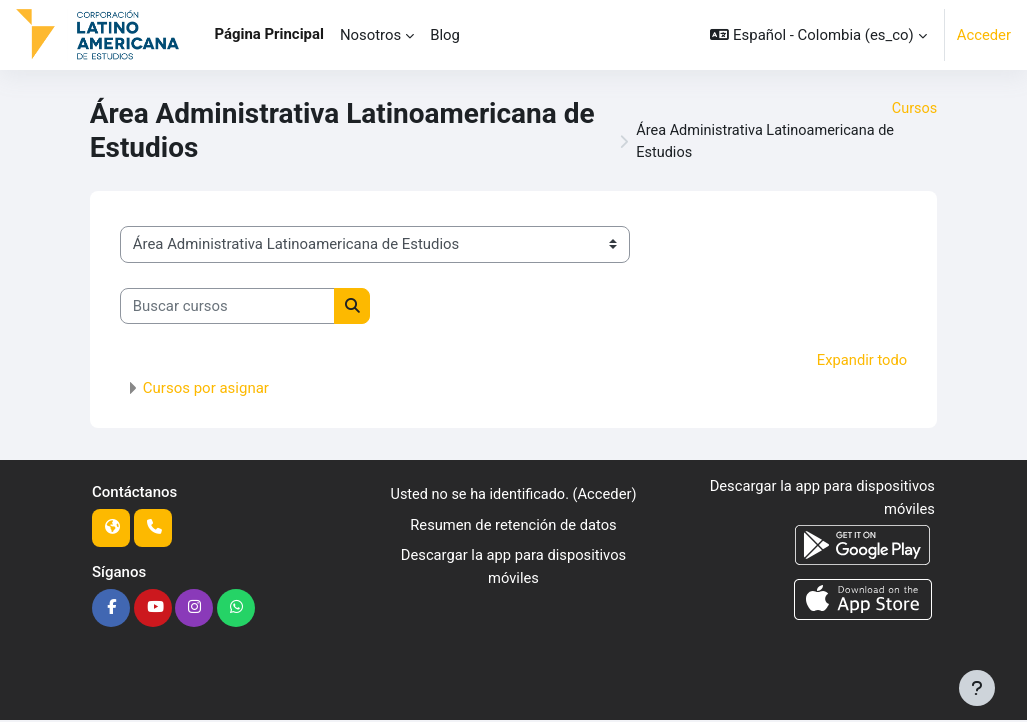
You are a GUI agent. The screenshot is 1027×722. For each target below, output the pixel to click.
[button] (818, 35)
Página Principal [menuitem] (269, 34)
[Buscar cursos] (227, 308)
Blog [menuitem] (445, 35)
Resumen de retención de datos (513, 526)
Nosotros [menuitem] (370, 35)
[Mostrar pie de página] (977, 688)
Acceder (983, 35)
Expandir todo (862, 362)
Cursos (913, 109)
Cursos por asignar (206, 389)
